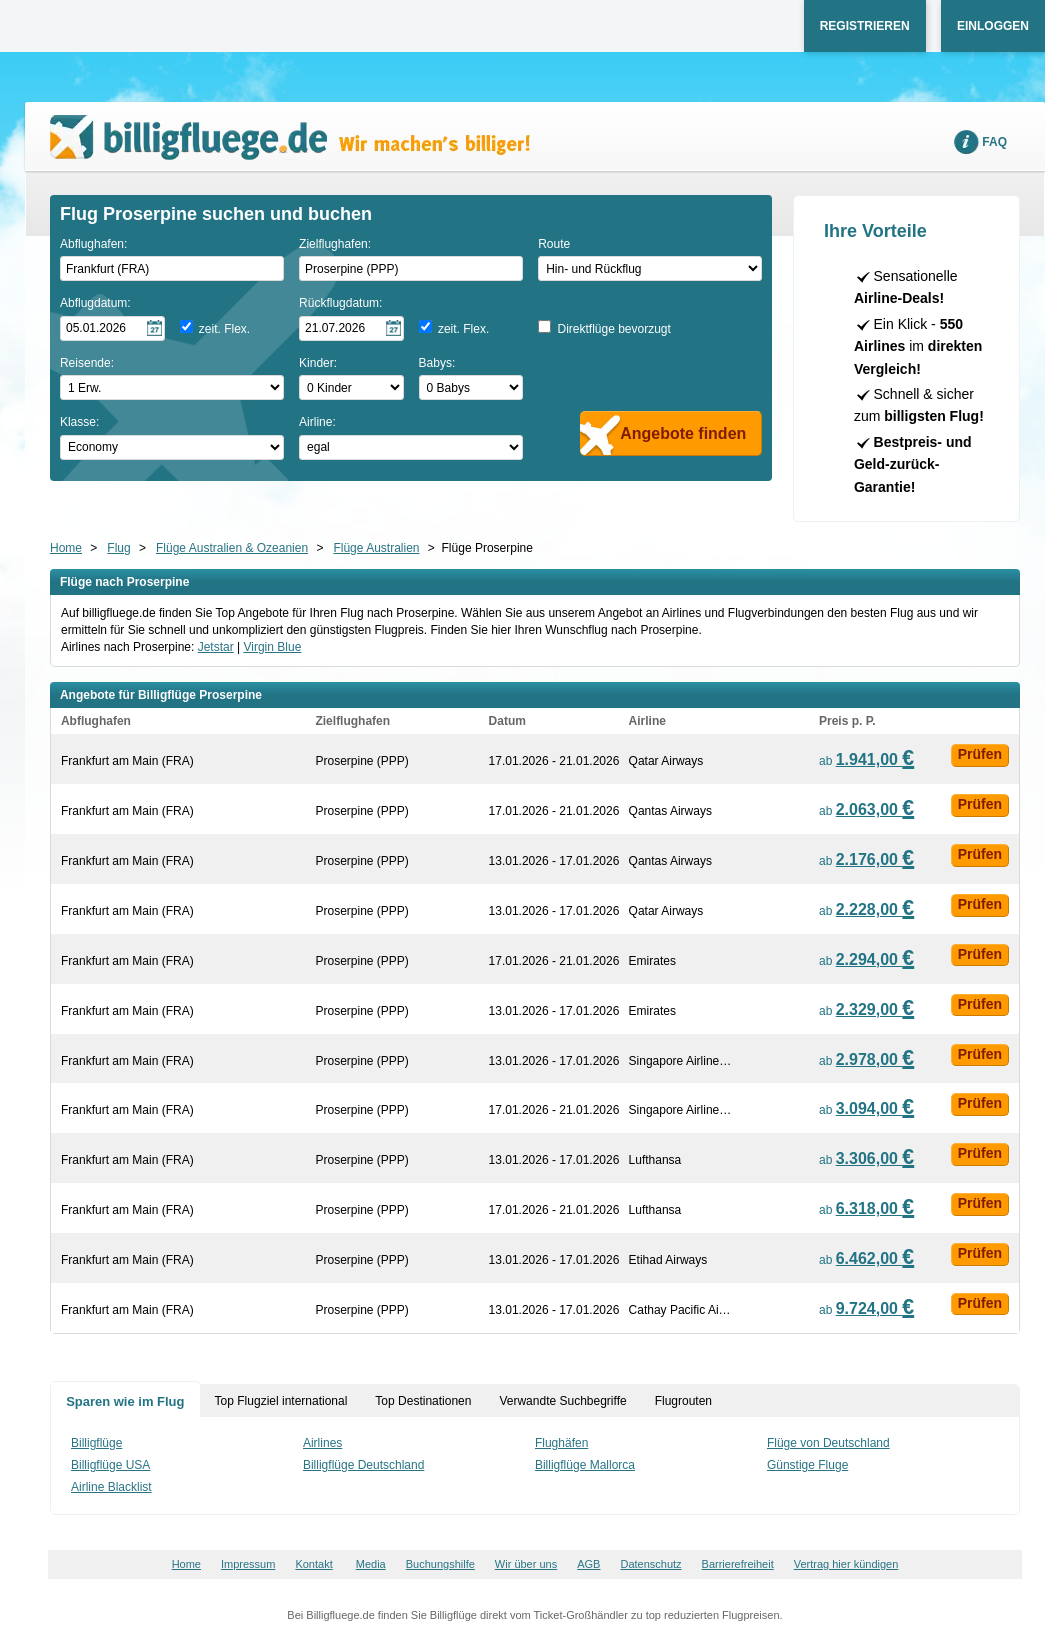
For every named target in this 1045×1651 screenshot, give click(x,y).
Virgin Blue (273, 647)
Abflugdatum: (95, 303)
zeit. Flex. (224, 329)
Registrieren (865, 26)
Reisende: (87, 363)
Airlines (322, 1443)
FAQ (994, 142)
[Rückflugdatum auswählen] (351, 328)
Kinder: (318, 363)
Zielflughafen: (335, 244)
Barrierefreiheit (738, 1564)
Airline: (317, 422)
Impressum (248, 1564)
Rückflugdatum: (340, 303)
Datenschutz (650, 1564)
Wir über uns (526, 1564)
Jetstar (216, 647)
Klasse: (79, 422)
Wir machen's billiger (290, 137)
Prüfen (980, 754)
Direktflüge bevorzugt (613, 329)
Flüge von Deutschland (828, 1443)
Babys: (437, 363)
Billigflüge (96, 1443)
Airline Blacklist (111, 1487)
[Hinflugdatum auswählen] (112, 328)
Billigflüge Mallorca (585, 1465)
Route (554, 244)
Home (66, 548)
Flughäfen (561, 1443)
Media (371, 1564)
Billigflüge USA (110, 1465)
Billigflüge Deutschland (363, 1465)
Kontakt (313, 1564)
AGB (588, 1564)
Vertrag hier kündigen (846, 1564)
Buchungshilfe (440, 1564)
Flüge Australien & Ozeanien (232, 548)
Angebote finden (683, 433)
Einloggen (993, 26)
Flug (118, 548)
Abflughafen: (93, 244)
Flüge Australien (376, 548)
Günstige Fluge (807, 1465)
